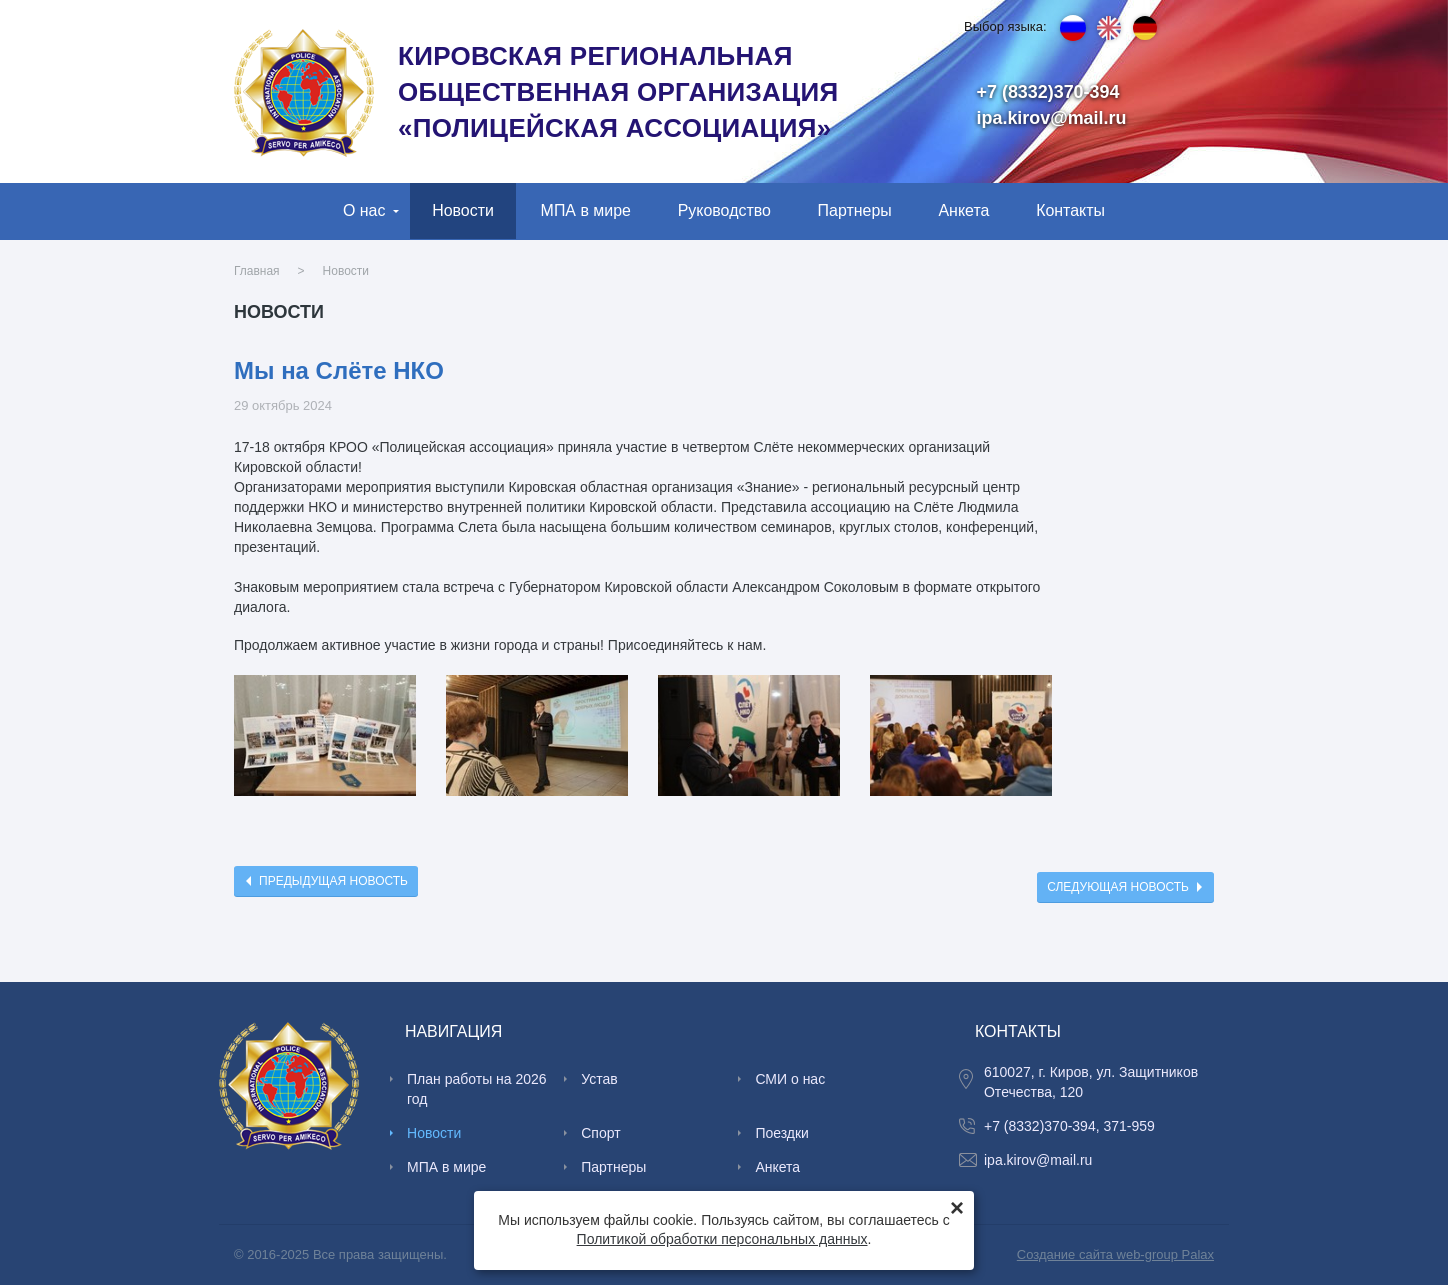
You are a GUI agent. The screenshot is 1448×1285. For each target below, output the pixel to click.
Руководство (724, 210)
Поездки (782, 1133)
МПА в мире (586, 210)
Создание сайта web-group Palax (1115, 1254)
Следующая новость (1118, 887)
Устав (599, 1079)
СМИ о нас (790, 1079)
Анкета (963, 210)
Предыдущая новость (333, 881)
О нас (364, 210)
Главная (257, 271)
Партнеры (855, 210)
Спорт (600, 1133)
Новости (463, 210)
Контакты (1070, 210)
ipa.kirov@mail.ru (1052, 118)
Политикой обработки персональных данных (722, 1239)
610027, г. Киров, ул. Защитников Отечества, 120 (1091, 1082)
